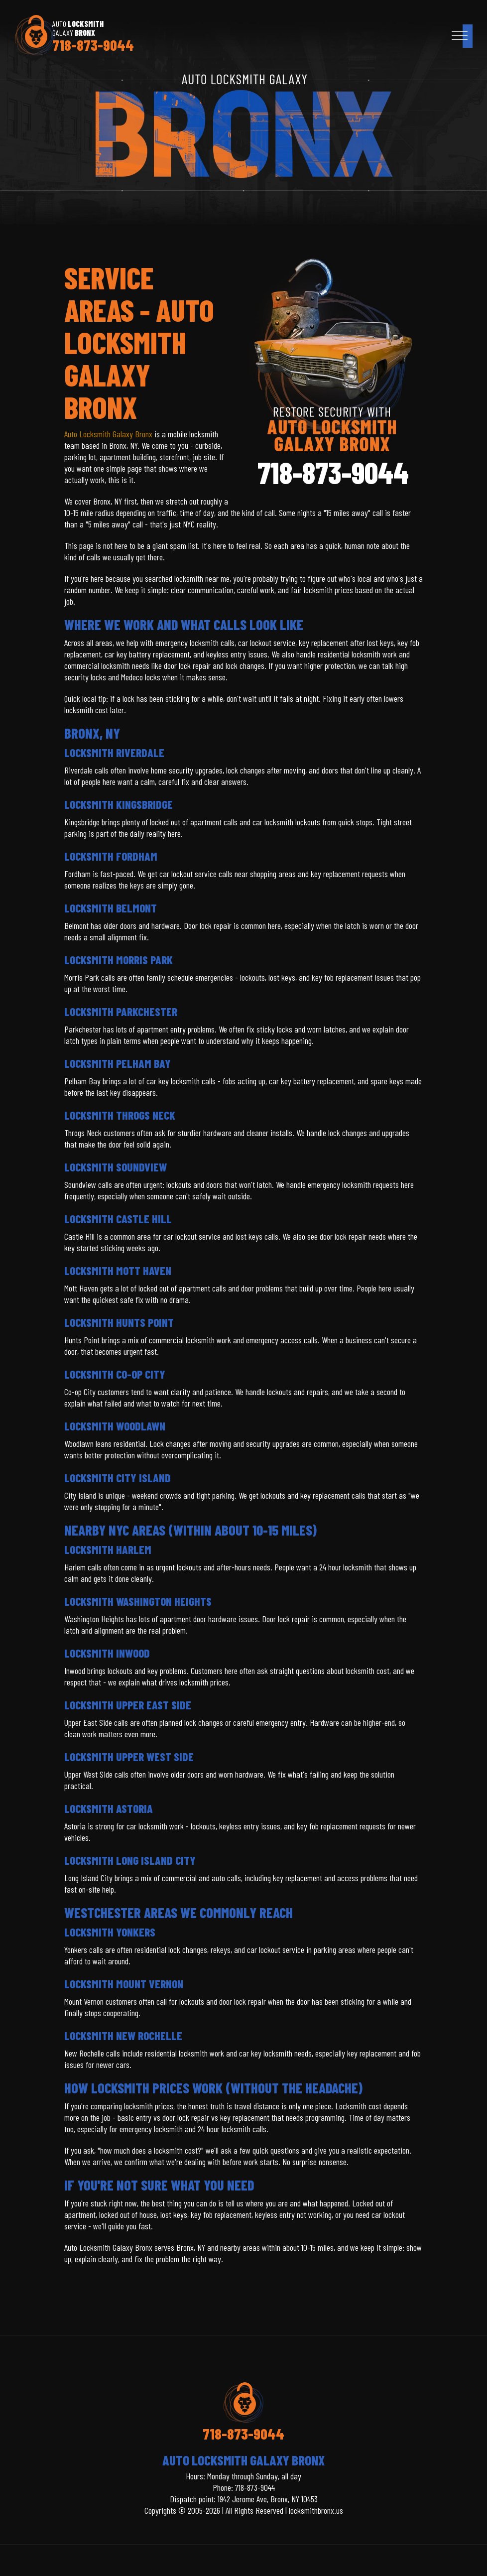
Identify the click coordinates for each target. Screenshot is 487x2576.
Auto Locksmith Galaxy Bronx (108, 433)
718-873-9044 (93, 45)
